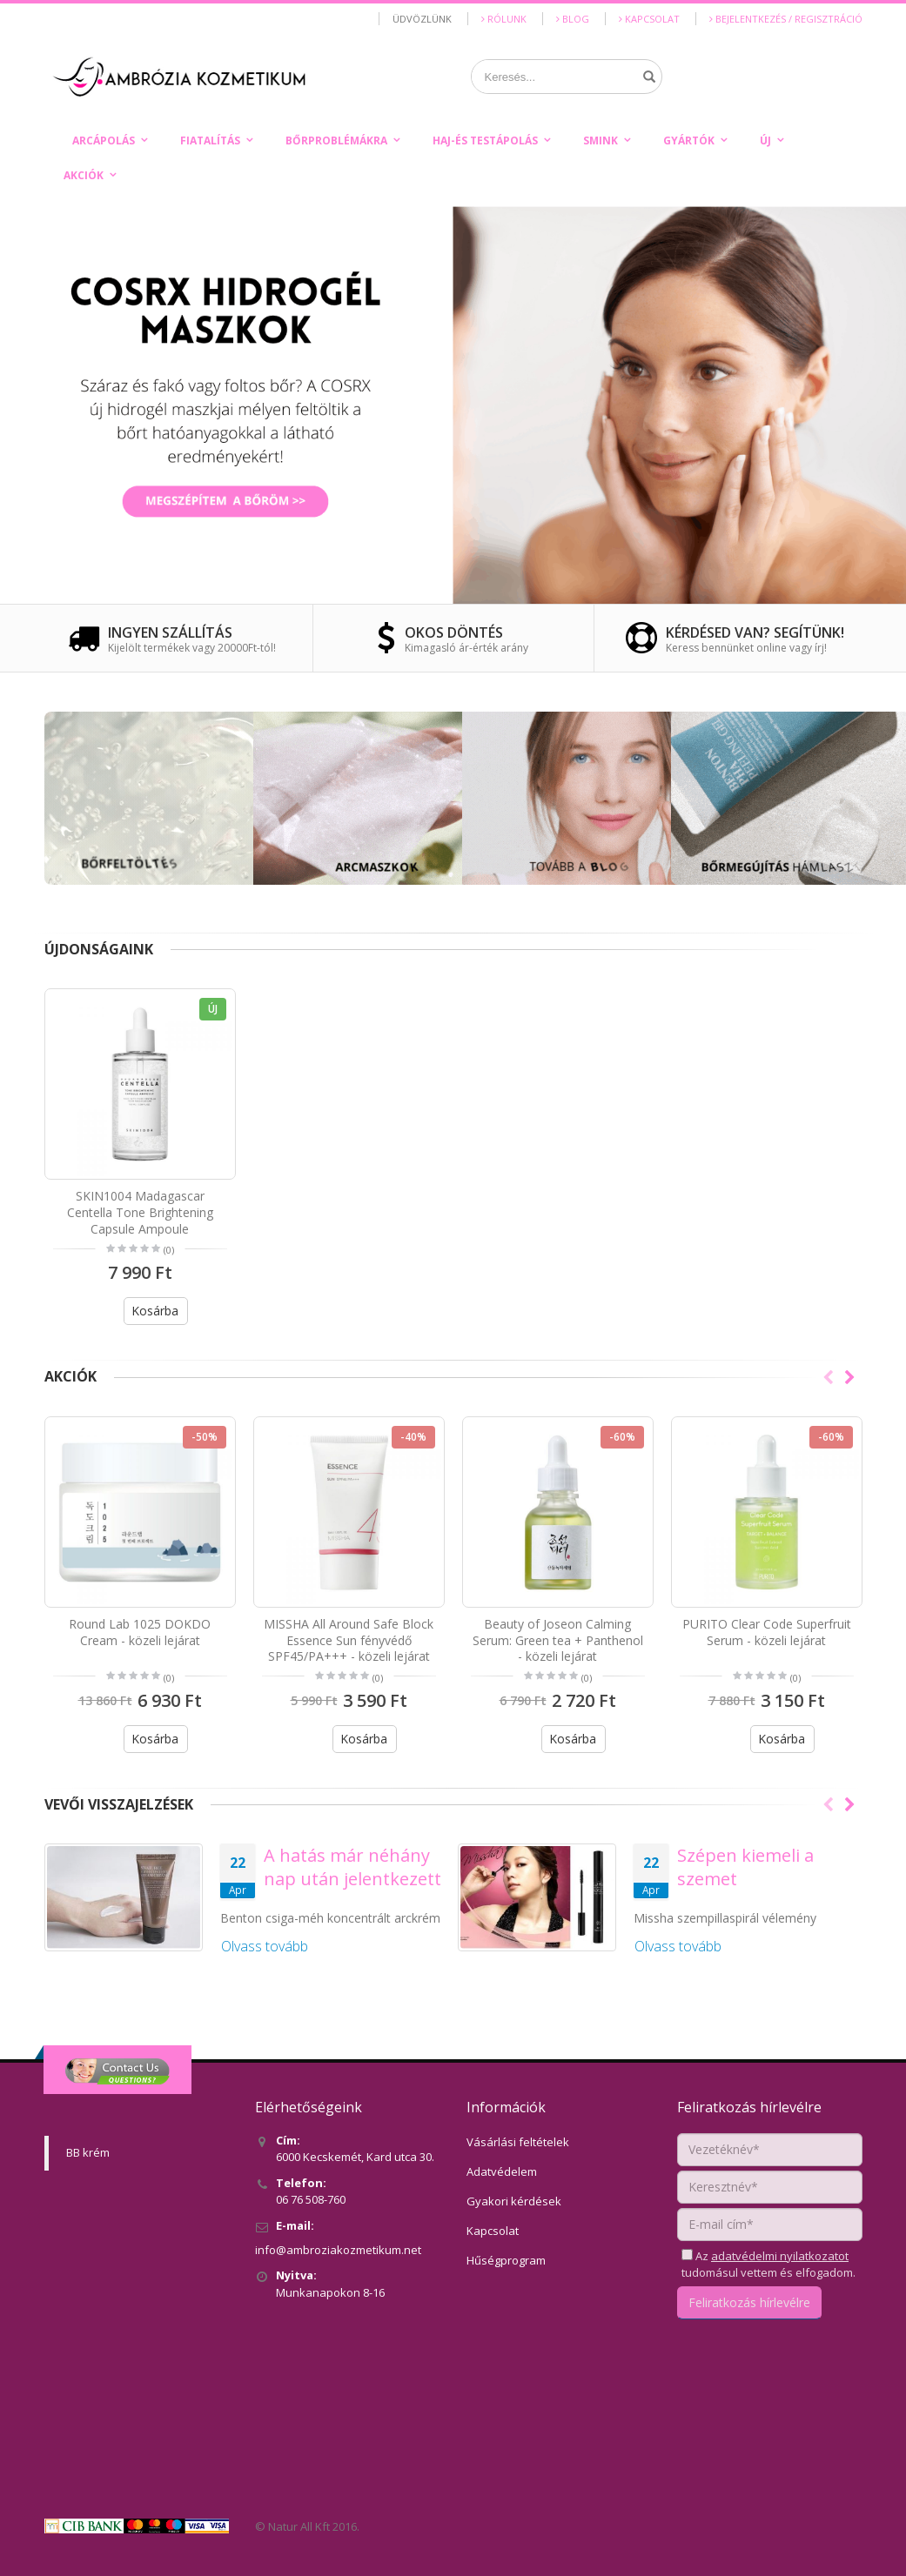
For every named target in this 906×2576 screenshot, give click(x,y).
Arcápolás (103, 140)
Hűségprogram (506, 2260)
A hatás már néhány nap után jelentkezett (352, 1866)
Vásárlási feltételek (517, 2142)
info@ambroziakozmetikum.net (338, 2250)
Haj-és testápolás (485, 140)
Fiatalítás (210, 140)
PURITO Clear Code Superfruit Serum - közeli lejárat (766, 1632)
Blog (572, 18)
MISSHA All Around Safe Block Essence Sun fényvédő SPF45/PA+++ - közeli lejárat (348, 1640)
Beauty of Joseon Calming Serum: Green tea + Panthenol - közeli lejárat (558, 1640)
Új (765, 140)
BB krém (88, 2152)
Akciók (84, 175)
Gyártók (689, 140)
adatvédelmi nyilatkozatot (780, 2256)
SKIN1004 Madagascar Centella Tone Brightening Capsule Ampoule (140, 1212)
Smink (600, 140)
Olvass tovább (264, 1946)
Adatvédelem (501, 2171)
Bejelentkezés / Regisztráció (785, 18)
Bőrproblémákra (336, 140)
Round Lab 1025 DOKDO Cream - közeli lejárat (140, 1632)
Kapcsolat (649, 18)
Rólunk (504, 18)
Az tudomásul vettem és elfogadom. (768, 2264)
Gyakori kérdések (513, 2201)
